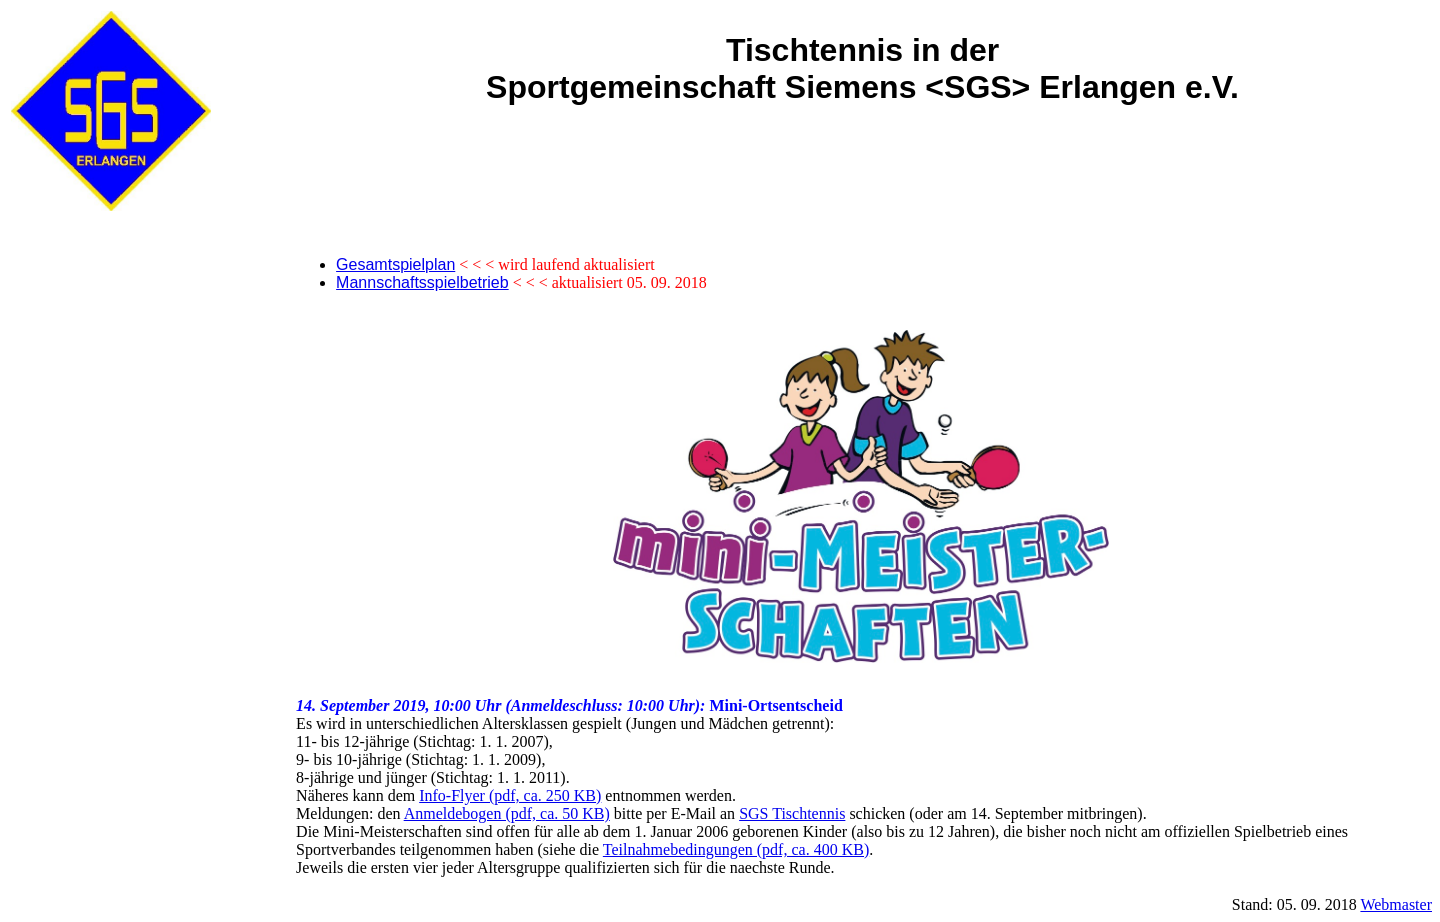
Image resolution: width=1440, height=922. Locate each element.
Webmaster (1396, 904)
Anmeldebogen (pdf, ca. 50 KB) (507, 813)
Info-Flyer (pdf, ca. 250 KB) (510, 795)
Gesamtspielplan (395, 264)
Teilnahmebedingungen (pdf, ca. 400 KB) (736, 849)
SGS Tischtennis (792, 813)
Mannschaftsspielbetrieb (422, 282)
